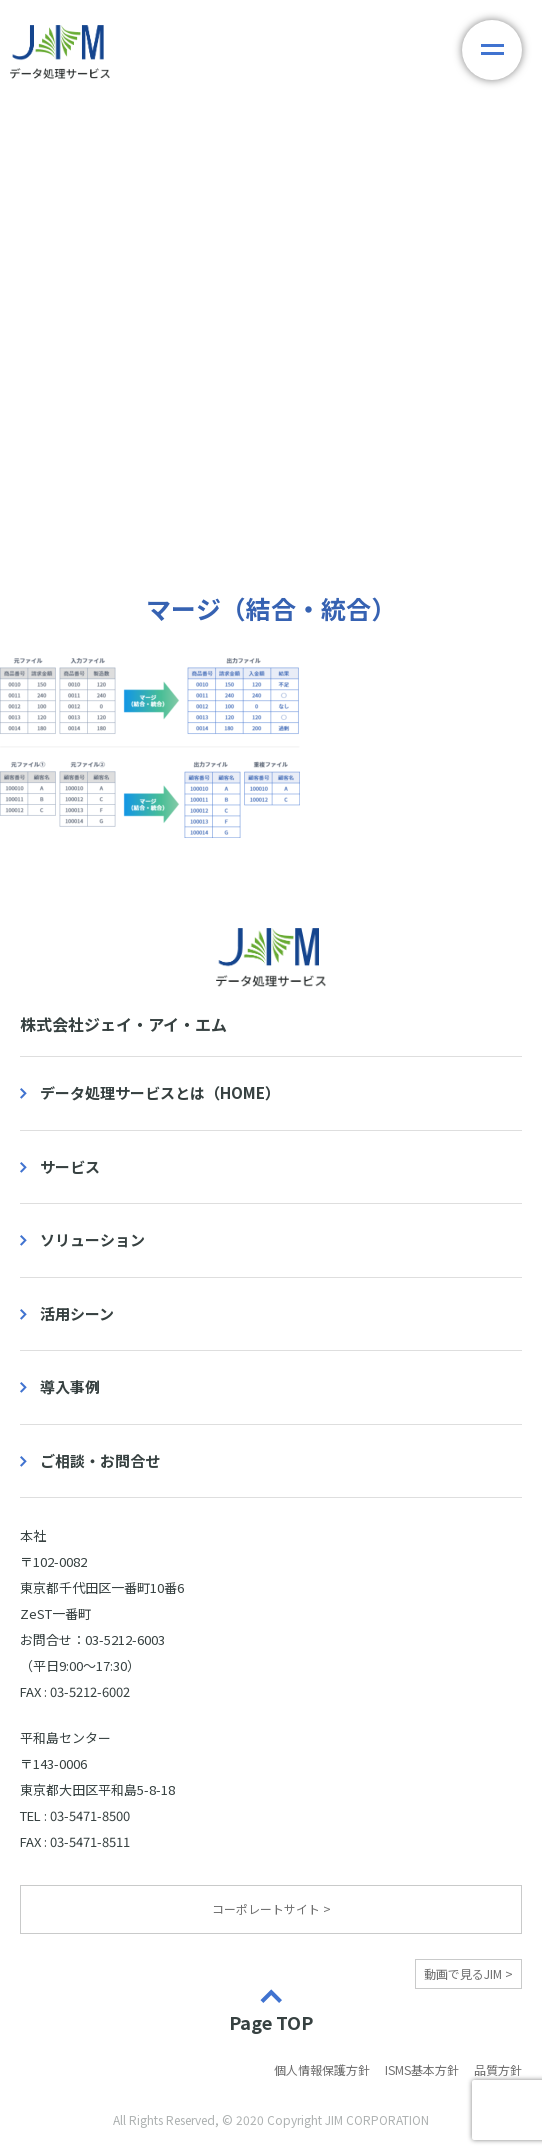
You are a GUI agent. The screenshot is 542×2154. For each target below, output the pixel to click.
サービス (70, 1166)
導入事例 (70, 1386)
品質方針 (498, 2069)
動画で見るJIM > (468, 1973)
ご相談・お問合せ (100, 1460)
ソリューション (92, 1239)
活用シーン (77, 1313)
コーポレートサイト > (271, 1908)
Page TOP (271, 2021)
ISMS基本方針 (422, 2069)
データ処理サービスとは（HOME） (160, 1092)
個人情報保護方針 (322, 2069)
